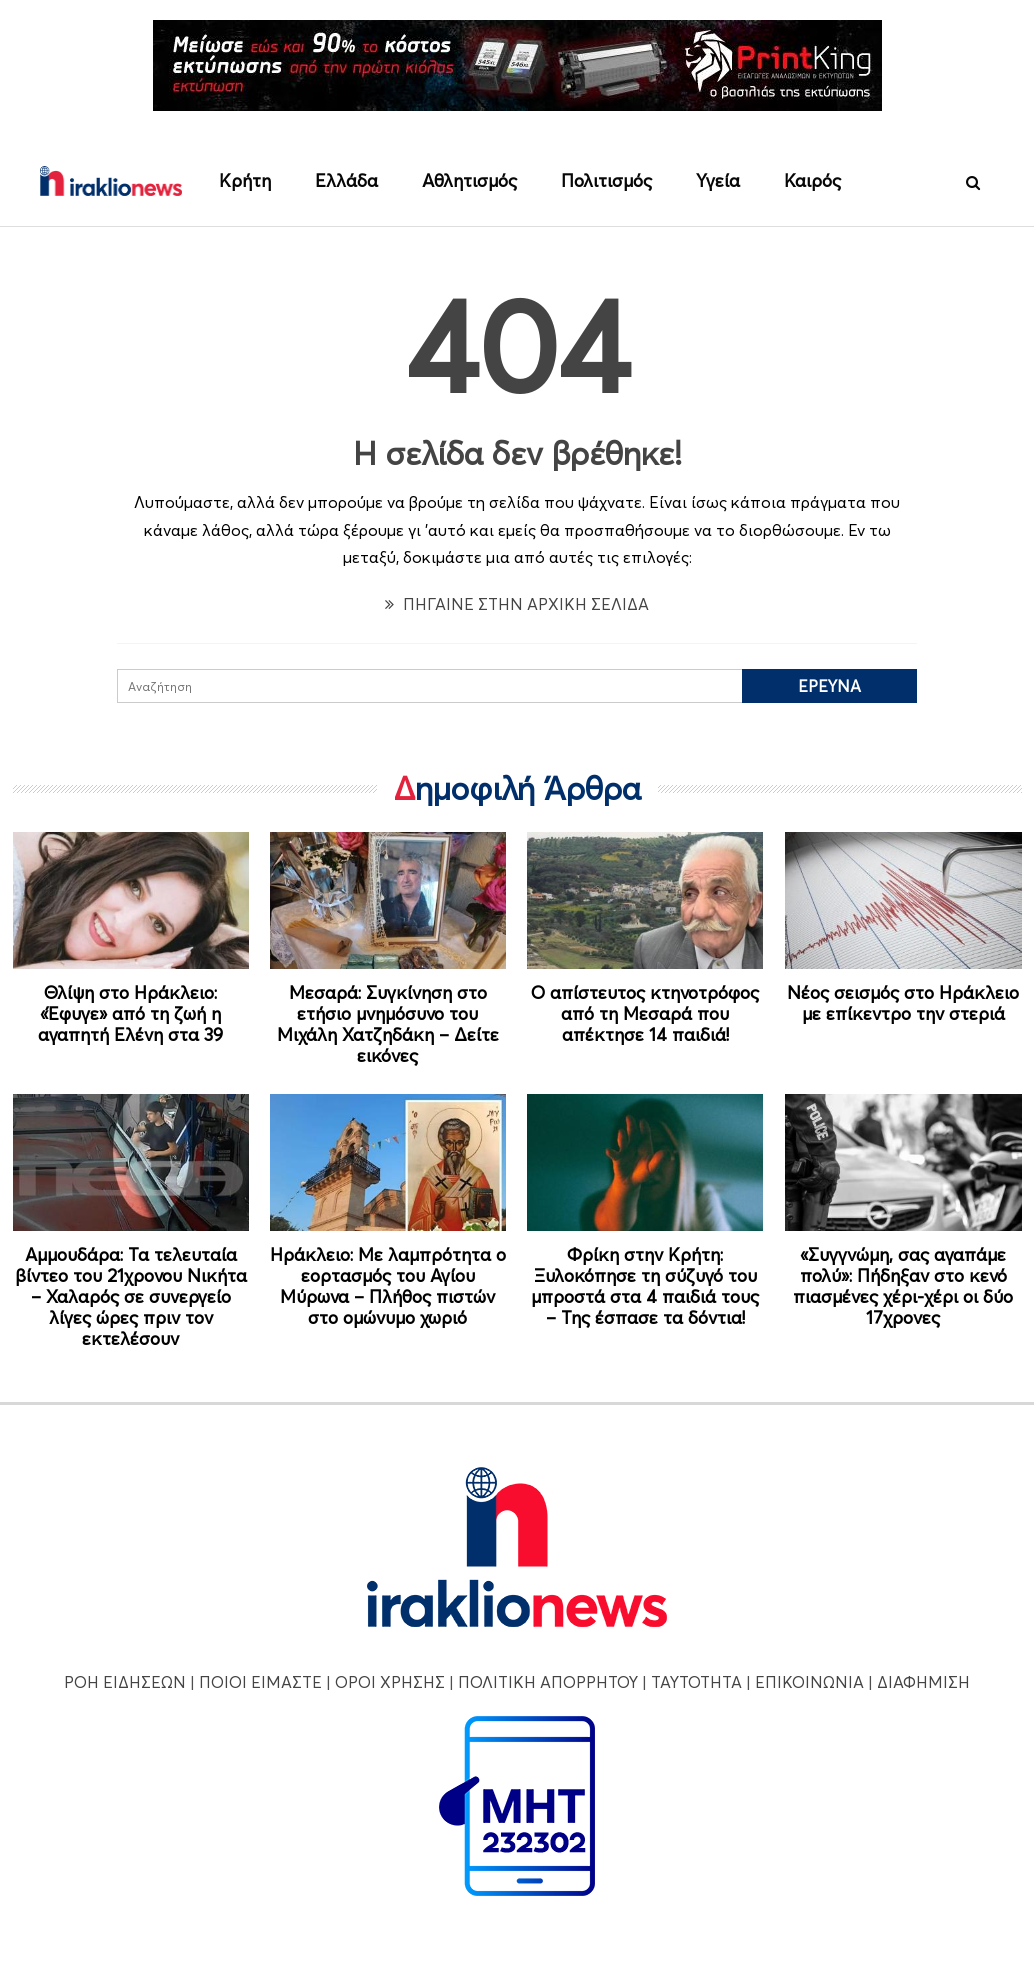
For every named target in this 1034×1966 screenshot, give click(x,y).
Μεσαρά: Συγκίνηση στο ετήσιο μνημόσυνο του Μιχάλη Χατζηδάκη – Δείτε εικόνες (388, 1024)
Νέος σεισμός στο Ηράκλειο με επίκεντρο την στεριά (903, 1003)
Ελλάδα (346, 180)
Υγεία (718, 180)
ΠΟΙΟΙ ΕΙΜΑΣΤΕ (260, 1682)
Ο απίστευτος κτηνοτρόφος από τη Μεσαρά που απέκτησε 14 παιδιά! (645, 1013)
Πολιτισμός (606, 180)
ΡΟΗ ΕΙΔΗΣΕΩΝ (125, 1682)
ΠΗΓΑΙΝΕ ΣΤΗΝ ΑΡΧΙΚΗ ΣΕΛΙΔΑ (517, 604)
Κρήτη (245, 180)
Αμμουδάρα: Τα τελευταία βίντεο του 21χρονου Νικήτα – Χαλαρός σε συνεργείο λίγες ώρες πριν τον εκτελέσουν (131, 1296)
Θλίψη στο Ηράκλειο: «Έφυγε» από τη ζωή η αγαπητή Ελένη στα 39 (130, 1013)
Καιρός (812, 180)
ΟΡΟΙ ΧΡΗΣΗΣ (390, 1682)
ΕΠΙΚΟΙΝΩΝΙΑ (809, 1682)
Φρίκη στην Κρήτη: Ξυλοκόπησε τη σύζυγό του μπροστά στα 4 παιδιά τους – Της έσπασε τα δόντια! (645, 1286)
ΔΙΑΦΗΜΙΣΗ (923, 1682)
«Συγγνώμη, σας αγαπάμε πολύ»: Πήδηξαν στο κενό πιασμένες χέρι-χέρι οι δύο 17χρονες (903, 1286)
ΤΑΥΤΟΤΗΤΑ (696, 1682)
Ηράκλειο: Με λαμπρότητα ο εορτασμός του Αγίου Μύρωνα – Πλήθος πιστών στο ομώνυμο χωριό (388, 1286)
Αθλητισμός (469, 180)
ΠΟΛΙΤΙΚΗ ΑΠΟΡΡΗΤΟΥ (548, 1682)
